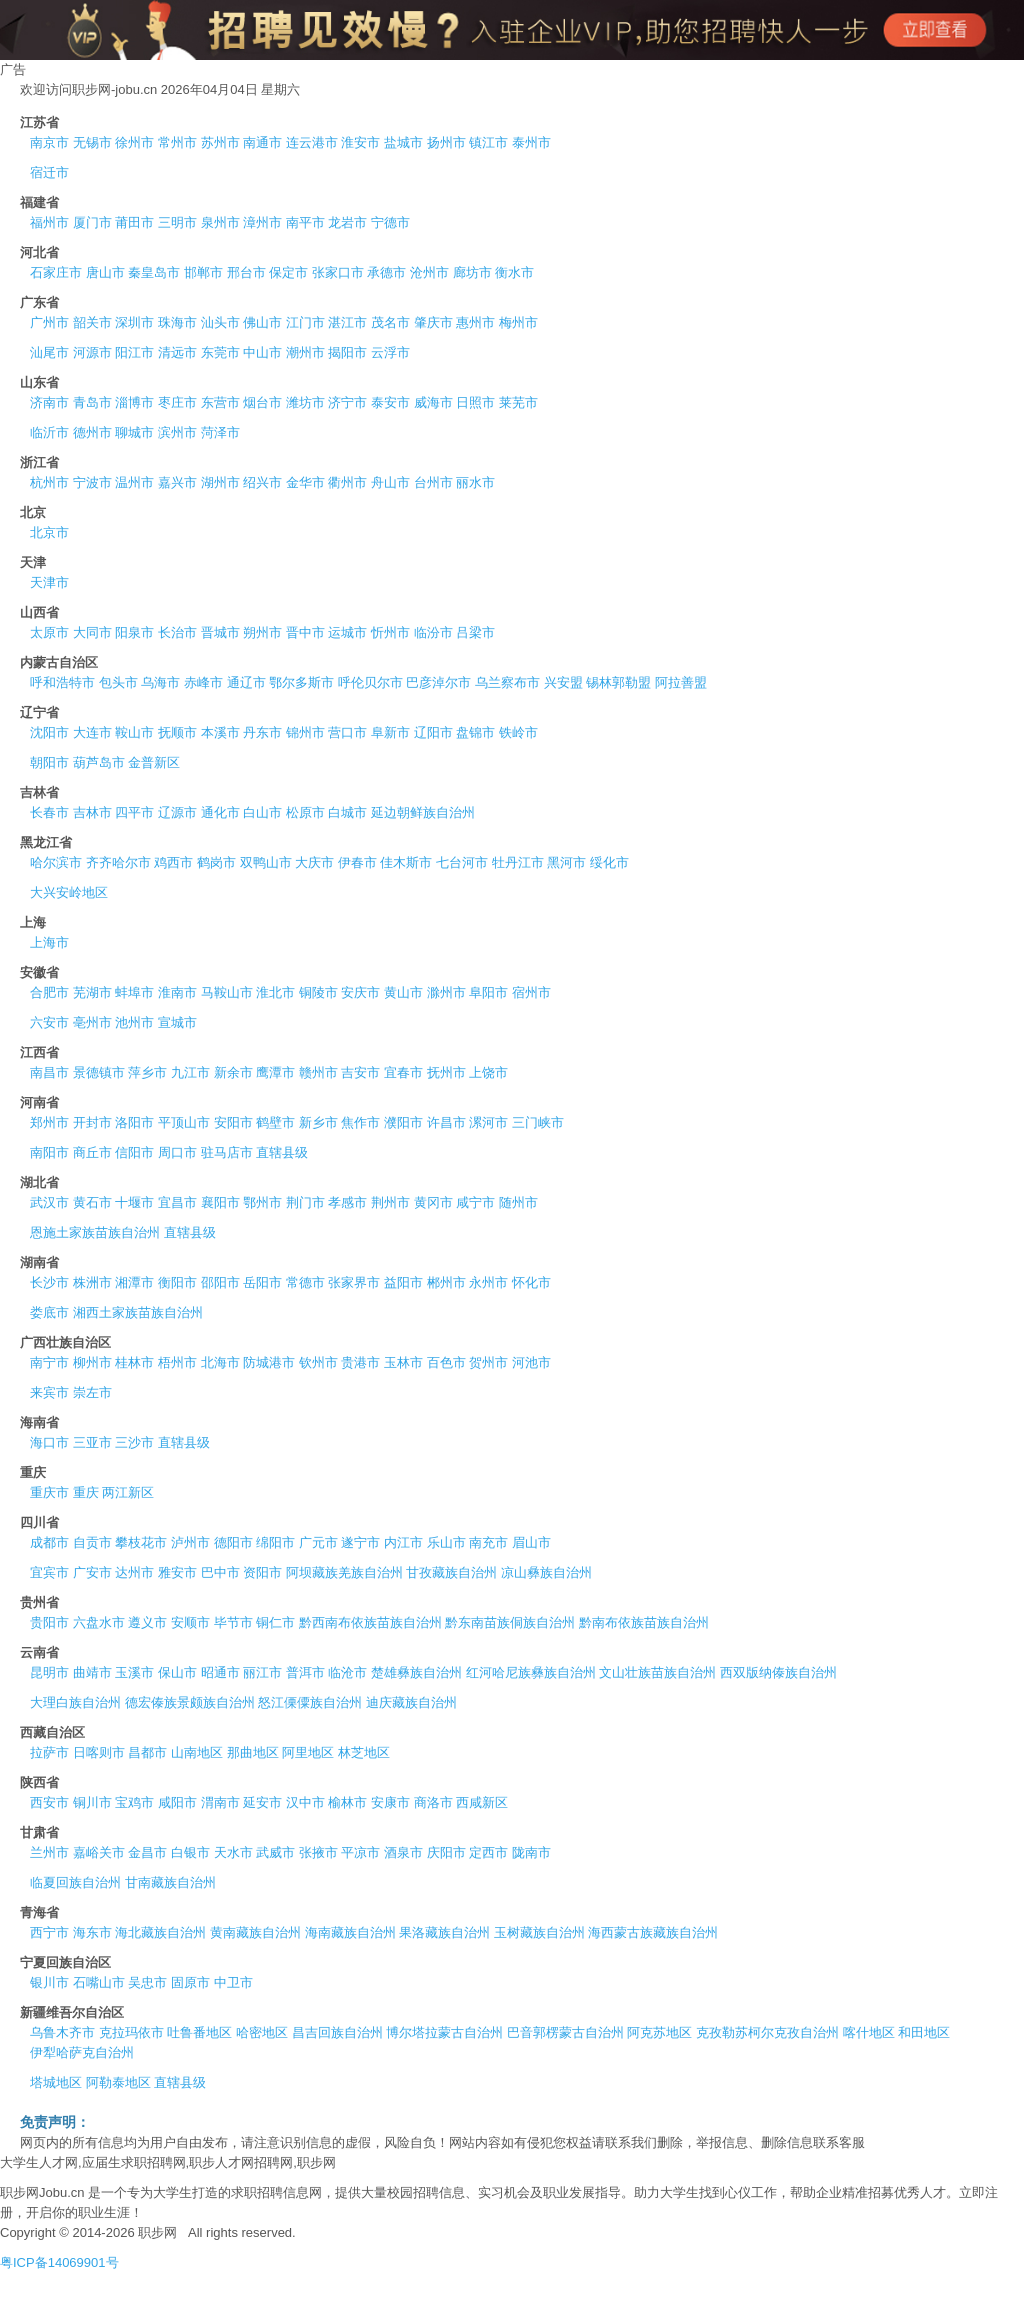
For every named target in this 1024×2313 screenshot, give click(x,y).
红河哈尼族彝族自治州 (531, 1672)
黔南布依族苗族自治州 (644, 1622)
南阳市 (49, 1152)
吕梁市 (475, 632)
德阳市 (233, 1542)
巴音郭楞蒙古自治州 (565, 2032)
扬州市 (446, 142)
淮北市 (275, 992)
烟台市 (262, 402)
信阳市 (134, 1152)
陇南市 (531, 1852)
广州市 (49, 322)
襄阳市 (220, 1202)
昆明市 (49, 1672)
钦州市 (318, 1362)
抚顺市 (177, 732)
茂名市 (390, 322)
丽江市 (262, 1672)
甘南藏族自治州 (170, 1882)
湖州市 (220, 482)
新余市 (233, 1072)
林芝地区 (364, 1752)
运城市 (347, 632)
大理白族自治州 (75, 1702)
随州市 (518, 1202)
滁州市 (446, 992)
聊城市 (134, 432)
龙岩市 (347, 222)
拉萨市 (49, 1752)
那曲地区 (253, 1752)
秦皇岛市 (154, 272)
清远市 (177, 352)
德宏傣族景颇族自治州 (190, 1702)
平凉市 (360, 1852)
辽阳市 (433, 732)
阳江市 (134, 352)
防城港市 (269, 1362)
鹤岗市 (216, 862)
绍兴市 (262, 482)
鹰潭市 (275, 1072)
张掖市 (318, 1852)
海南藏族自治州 (350, 1932)
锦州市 (305, 732)
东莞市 (220, 352)
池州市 (134, 1022)
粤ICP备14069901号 (59, 2262)
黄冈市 (433, 1202)
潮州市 (305, 352)
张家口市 (338, 272)
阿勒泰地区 (118, 2082)
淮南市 (177, 992)
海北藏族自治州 (160, 1932)
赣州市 (318, 1072)
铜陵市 (318, 992)
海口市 (49, 1442)
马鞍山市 (227, 992)
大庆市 (314, 862)
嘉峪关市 (99, 1852)
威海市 (433, 402)
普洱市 (305, 1672)
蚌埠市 (134, 992)
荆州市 (390, 1202)
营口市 (347, 732)
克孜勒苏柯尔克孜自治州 (767, 2032)
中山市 (262, 352)
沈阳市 (49, 732)
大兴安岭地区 (69, 892)
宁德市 (390, 222)
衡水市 (514, 272)
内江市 (403, 1542)
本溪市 (220, 732)
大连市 (92, 732)
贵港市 (360, 1362)
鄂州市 (262, 1202)
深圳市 (134, 322)
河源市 (92, 352)
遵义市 (147, 1622)
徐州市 (134, 142)
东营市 (220, 402)
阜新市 (390, 732)
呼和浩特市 (62, 682)
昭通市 (220, 1672)
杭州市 (49, 482)
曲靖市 (92, 1672)
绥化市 (609, 862)
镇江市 (488, 142)
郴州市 (446, 1282)
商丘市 (92, 1152)
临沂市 (49, 432)
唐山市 (105, 272)
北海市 (220, 1362)
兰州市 (49, 1852)
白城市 (347, 812)
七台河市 (462, 862)
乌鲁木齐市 (62, 2032)
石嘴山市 (99, 1982)
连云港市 (312, 142)
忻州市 (390, 632)
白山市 (262, 812)
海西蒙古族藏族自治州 (653, 1932)
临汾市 (433, 632)
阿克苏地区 (659, 2032)
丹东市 (262, 732)
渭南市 (220, 1802)
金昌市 (147, 1852)
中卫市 (233, 1982)
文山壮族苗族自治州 (657, 1672)
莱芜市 (518, 402)
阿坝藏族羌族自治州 (344, 1572)
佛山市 (262, 322)
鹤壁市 (275, 1122)
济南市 (49, 402)
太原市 (49, 632)
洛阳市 (134, 1122)
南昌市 (49, 1072)
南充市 (488, 1542)
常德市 (305, 1282)
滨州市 (177, 432)
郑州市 (49, 1122)
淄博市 (134, 402)
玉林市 (403, 1362)
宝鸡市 (134, 1802)
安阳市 (233, 1122)
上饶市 (488, 1072)
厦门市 (92, 222)
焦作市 (360, 1122)
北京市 (49, 532)
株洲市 (92, 1282)
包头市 (118, 682)
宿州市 (531, 992)
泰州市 (531, 142)
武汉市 (49, 1202)
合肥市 (49, 992)
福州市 (49, 222)
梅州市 (518, 322)
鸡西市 (173, 862)
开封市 (92, 1122)
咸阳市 (177, 1802)
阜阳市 (488, 992)
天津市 (49, 582)
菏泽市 (220, 432)
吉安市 (360, 1072)
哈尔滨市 (56, 862)
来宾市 (49, 1392)
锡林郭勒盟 (618, 682)
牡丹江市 (518, 862)
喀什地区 (869, 2032)
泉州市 (220, 222)
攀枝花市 (141, 1542)
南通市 (262, 142)
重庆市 (49, 1492)
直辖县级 (282, 1152)
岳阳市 (262, 1282)
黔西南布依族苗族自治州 (370, 1622)
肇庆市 (433, 322)
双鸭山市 (266, 862)
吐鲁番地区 (199, 2032)
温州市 (134, 482)
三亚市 (92, 1442)
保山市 (177, 1672)
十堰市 (134, 1202)
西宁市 (49, 1932)
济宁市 (347, 402)
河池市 (531, 1362)
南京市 (49, 142)
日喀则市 (99, 1752)
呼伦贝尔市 (370, 682)
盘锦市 (475, 732)
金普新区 (154, 762)
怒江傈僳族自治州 (310, 1702)
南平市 (305, 222)
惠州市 (475, 322)
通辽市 (246, 682)
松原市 (305, 812)
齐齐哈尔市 (118, 862)
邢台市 (246, 272)
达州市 (134, 1572)
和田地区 (924, 2032)
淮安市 (360, 142)
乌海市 (160, 682)
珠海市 (177, 322)
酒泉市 (403, 1852)
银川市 (49, 1982)
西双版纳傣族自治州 (778, 1672)
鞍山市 (134, 732)
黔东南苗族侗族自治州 (510, 1622)
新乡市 (318, 1122)
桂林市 (134, 1362)
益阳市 (403, 1282)
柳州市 (92, 1362)
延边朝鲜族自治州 (423, 812)
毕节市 (233, 1622)
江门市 (305, 322)
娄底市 (49, 1312)
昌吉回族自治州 (337, 2032)
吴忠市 (147, 1982)
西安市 (49, 1802)
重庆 (86, 1492)
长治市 (177, 632)
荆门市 (305, 1202)
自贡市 (92, 1542)
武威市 (275, 1852)
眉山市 (531, 1542)
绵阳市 (275, 1542)
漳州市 (262, 222)
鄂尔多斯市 (301, 682)
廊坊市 (472, 272)
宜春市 (403, 1072)
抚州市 (446, 1072)
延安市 (262, 1802)
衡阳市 (177, 1282)
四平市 (134, 812)
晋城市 (220, 632)
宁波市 (92, 482)
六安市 (49, 1022)
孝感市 (347, 1202)
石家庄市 (56, 272)
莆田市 (134, 222)
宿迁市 (49, 172)
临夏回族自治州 (75, 1882)
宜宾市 (49, 1572)
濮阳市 (403, 1122)
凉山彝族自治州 (546, 1572)
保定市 (288, 272)
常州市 (177, 142)
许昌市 (446, 1122)
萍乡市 (147, 1072)
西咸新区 (482, 1802)
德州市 (92, 432)
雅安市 (177, 1572)
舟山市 (390, 482)
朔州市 (262, 632)
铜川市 (92, 1802)
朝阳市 (49, 762)
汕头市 (220, 322)
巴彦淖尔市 (438, 682)
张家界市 (354, 1282)
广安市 (92, 1572)
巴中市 (220, 1572)
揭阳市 (347, 352)
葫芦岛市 (99, 762)
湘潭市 (134, 1282)
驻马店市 (227, 1152)
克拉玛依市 (131, 2032)
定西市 (488, 1852)
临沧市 (347, 1672)
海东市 (92, 1932)
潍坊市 (305, 402)
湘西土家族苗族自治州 (138, 1312)
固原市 (190, 1982)
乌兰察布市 (507, 682)
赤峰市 (203, 682)
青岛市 (92, 402)
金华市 (305, 482)
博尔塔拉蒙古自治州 (444, 2032)
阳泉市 (134, 632)
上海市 (49, 942)
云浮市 (390, 352)
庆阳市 (446, 1852)
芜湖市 (92, 992)
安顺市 (190, 1622)
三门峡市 (538, 1122)
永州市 (488, 1282)
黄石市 (92, 1202)
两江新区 (128, 1492)
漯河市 (488, 1122)
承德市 (386, 272)
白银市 (190, 1852)
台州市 (433, 482)
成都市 (49, 1542)
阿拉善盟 (681, 682)
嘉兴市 (177, 482)
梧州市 (177, 1362)
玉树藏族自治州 (539, 1932)
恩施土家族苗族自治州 (95, 1232)
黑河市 (566, 862)
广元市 (318, 1542)
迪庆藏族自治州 (411, 1702)
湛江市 (347, 322)
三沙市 (134, 1442)
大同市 (92, 632)
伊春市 (357, 862)
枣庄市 (177, 402)
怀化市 (531, 1282)
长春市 (49, 812)
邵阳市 (220, 1282)
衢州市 (347, 482)
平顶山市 (184, 1122)
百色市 (446, 1362)
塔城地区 (56, 2082)
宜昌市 (177, 1202)
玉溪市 (134, 1672)
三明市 (177, 222)
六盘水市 (99, 1622)
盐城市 (403, 142)
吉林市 (92, 812)
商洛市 (433, 1802)
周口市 (177, 1152)
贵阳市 (49, 1622)
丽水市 (475, 482)
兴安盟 (563, 682)
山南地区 (197, 1752)
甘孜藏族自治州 (451, 1572)
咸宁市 (475, 1202)
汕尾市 (49, 352)
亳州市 (92, 1022)
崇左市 (92, 1392)
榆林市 (347, 1802)
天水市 (233, 1852)
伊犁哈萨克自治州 (82, 2052)
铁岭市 (518, 732)
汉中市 (305, 1802)
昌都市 (147, 1752)
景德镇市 (99, 1072)
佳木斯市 (406, 862)
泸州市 (190, 1542)
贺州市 (488, 1362)
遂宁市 (360, 1542)
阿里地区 (308, 1752)
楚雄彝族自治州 (416, 1672)
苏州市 (220, 142)
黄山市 (403, 992)
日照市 (475, 402)
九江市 (190, 1072)
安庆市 (360, 992)
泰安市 (390, 402)
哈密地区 (262, 2032)
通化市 (220, 812)
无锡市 (92, 142)
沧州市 (429, 272)
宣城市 (177, 1022)
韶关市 (92, 322)
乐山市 (446, 1542)
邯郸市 (203, 272)
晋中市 (305, 632)
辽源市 (177, 812)
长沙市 (49, 1282)
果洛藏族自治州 (444, 1932)
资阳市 (262, 1572)
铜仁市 (275, 1622)
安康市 (390, 1802)
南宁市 (49, 1362)
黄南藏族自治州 (255, 1932)
